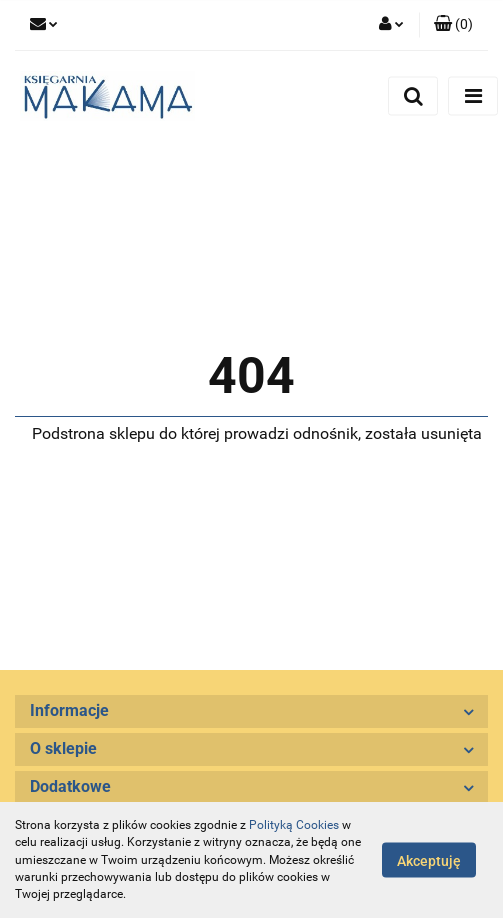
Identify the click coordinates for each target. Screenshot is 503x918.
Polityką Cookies (294, 825)
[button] (453, 25)
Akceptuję (429, 861)
